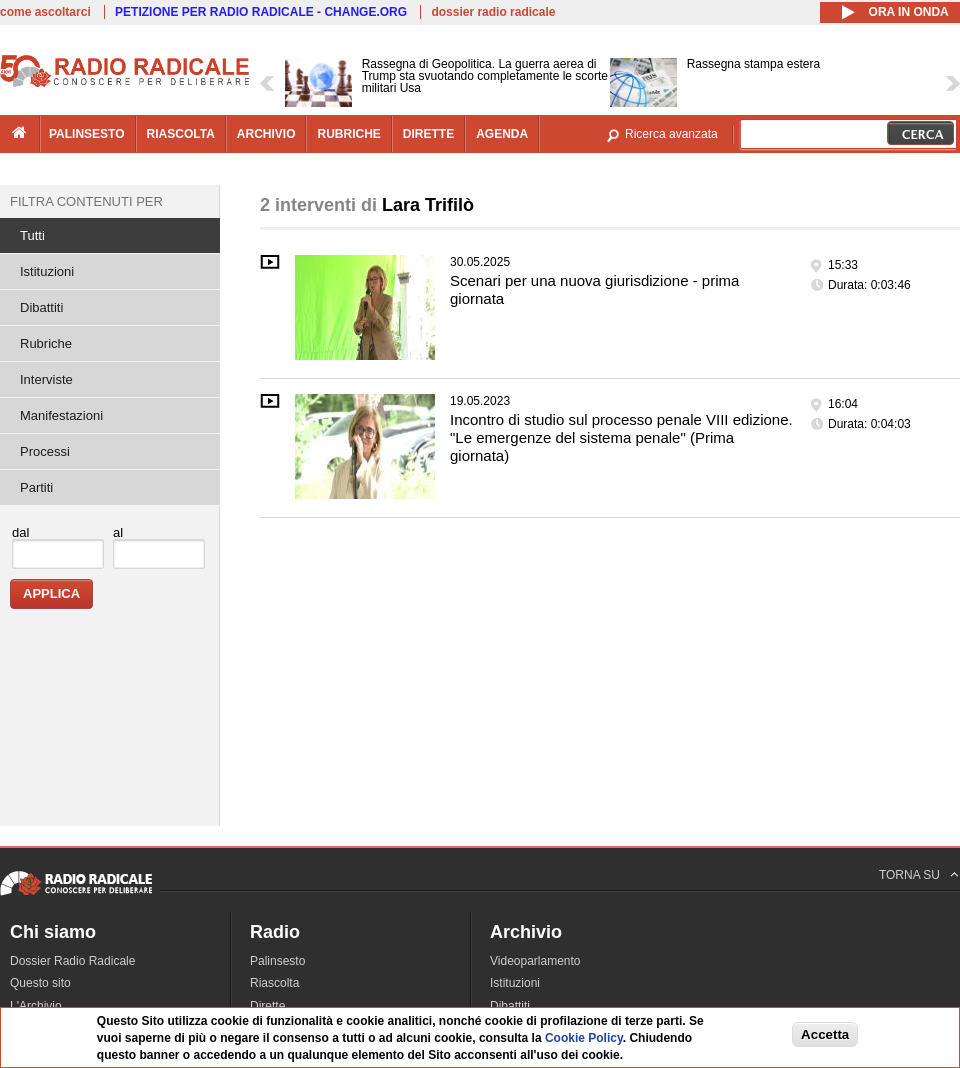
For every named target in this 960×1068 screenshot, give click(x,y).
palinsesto (87, 134)
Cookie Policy (584, 1038)
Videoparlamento (535, 961)
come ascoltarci (45, 12)
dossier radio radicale (493, 12)
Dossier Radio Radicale (72, 961)
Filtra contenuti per (86, 201)
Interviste (46, 379)
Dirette (267, 1006)
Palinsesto (277, 961)
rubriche (348, 134)
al (118, 532)
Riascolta (274, 983)
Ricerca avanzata (671, 134)
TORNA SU (909, 875)
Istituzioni (47, 271)
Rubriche (46, 343)
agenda (502, 134)
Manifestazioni (61, 415)
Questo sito (40, 983)
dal (20, 532)
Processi (45, 451)
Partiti (36, 487)
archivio (266, 134)
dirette (428, 134)
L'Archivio (36, 1006)
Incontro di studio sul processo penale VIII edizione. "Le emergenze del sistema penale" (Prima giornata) (621, 437)
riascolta (181, 134)
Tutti (32, 235)
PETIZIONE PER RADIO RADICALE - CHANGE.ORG (261, 12)
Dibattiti (41, 307)
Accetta (825, 1034)
